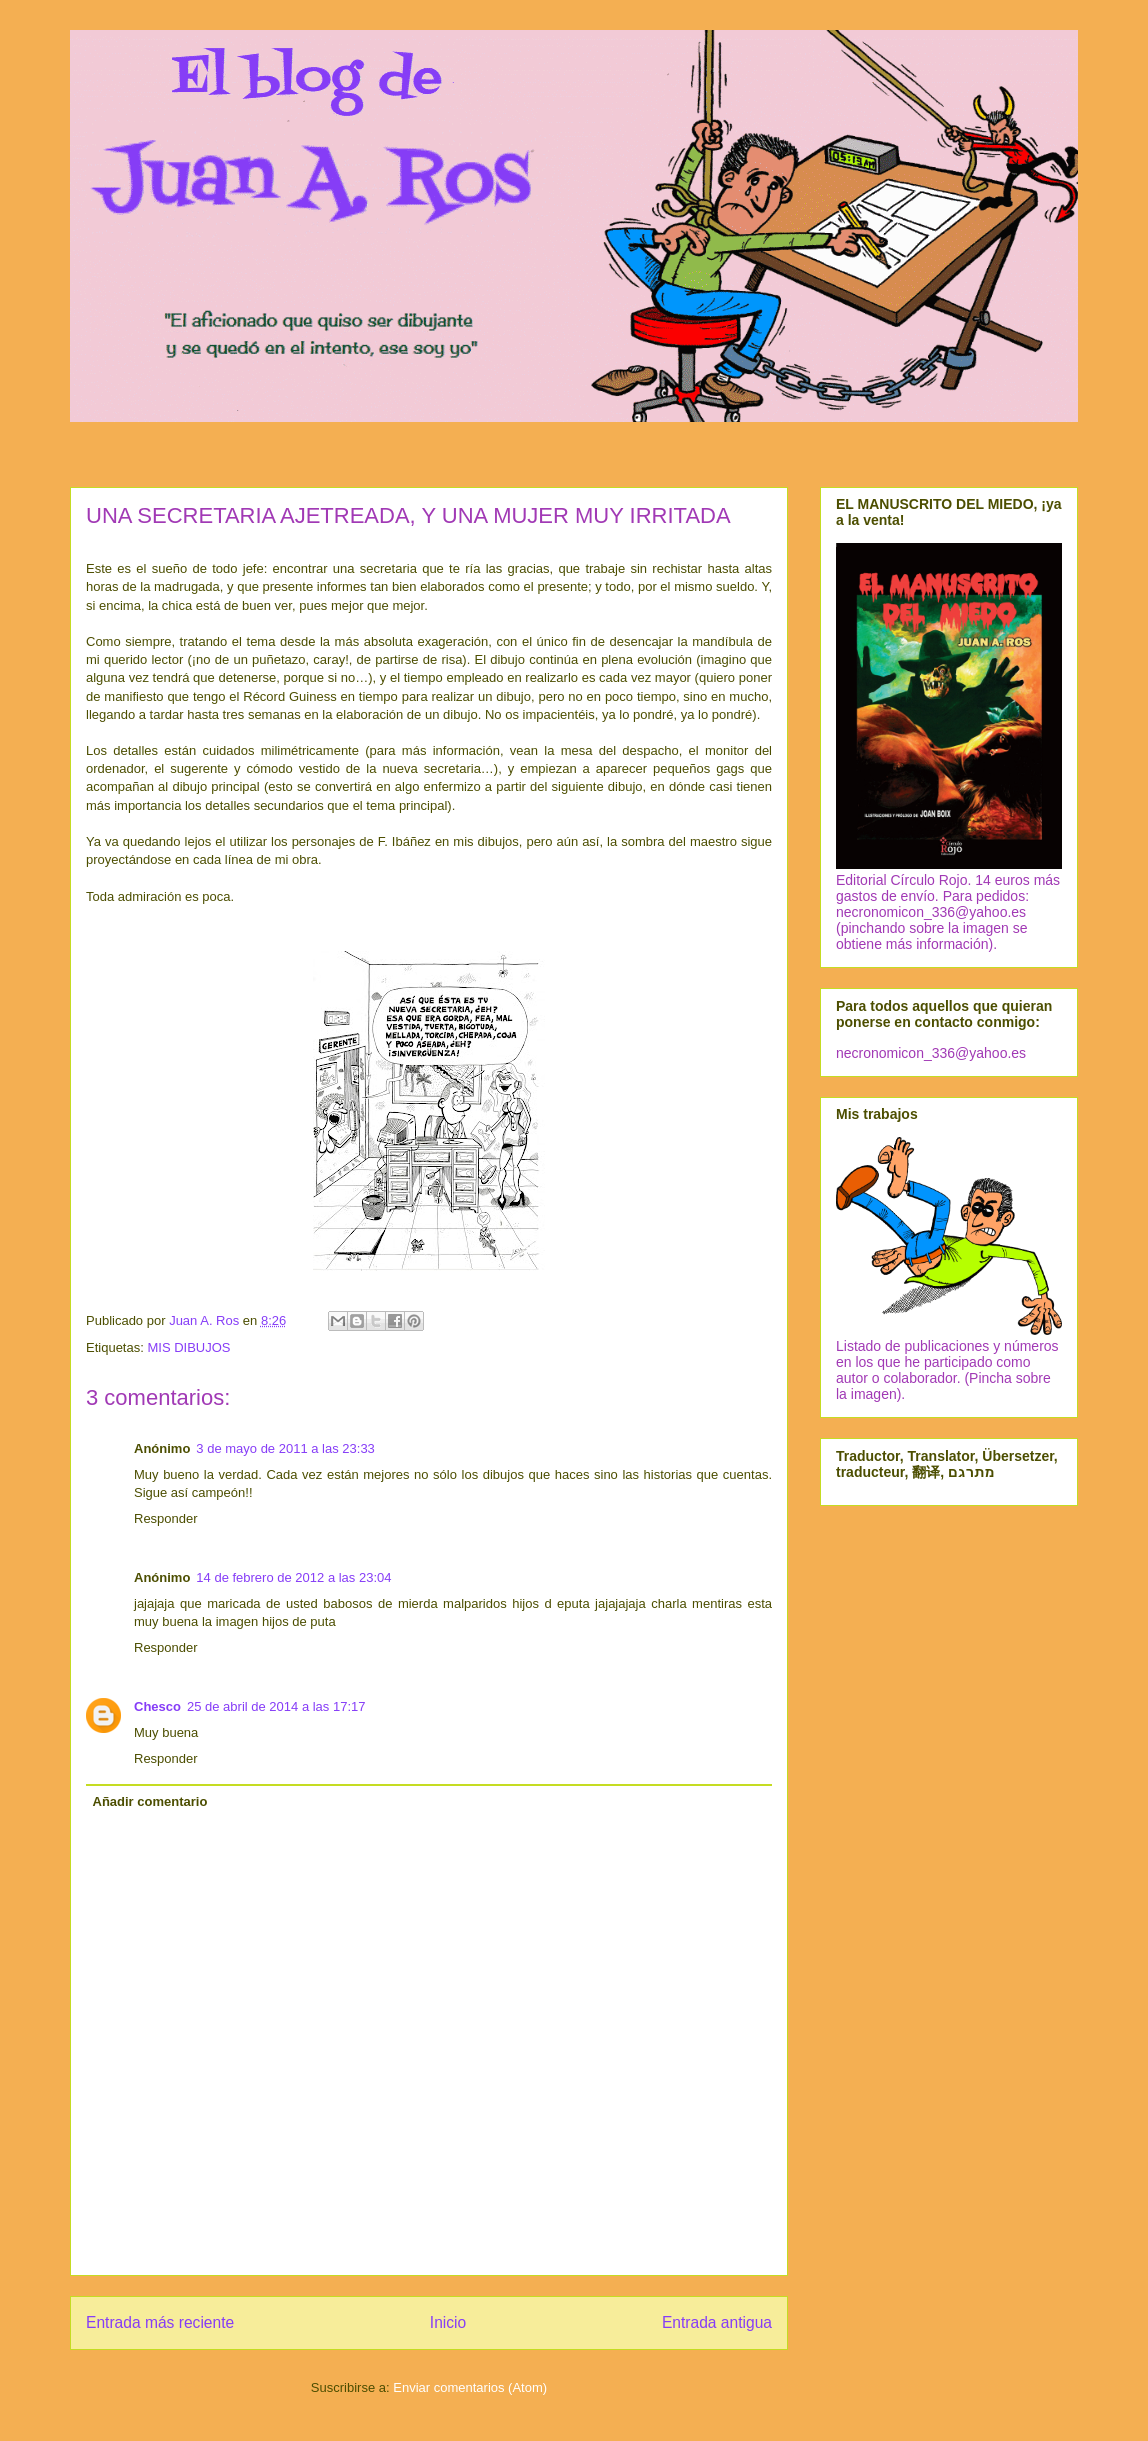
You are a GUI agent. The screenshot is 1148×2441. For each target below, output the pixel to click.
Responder (166, 1518)
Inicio (448, 2322)
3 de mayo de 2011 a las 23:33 (285, 1448)
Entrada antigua (717, 2322)
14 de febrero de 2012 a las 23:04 (293, 1577)
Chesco (157, 1706)
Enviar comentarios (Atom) (470, 2387)
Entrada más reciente (160, 2322)
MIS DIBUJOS (188, 1347)
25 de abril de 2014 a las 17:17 (276, 1706)
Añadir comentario (150, 1801)
